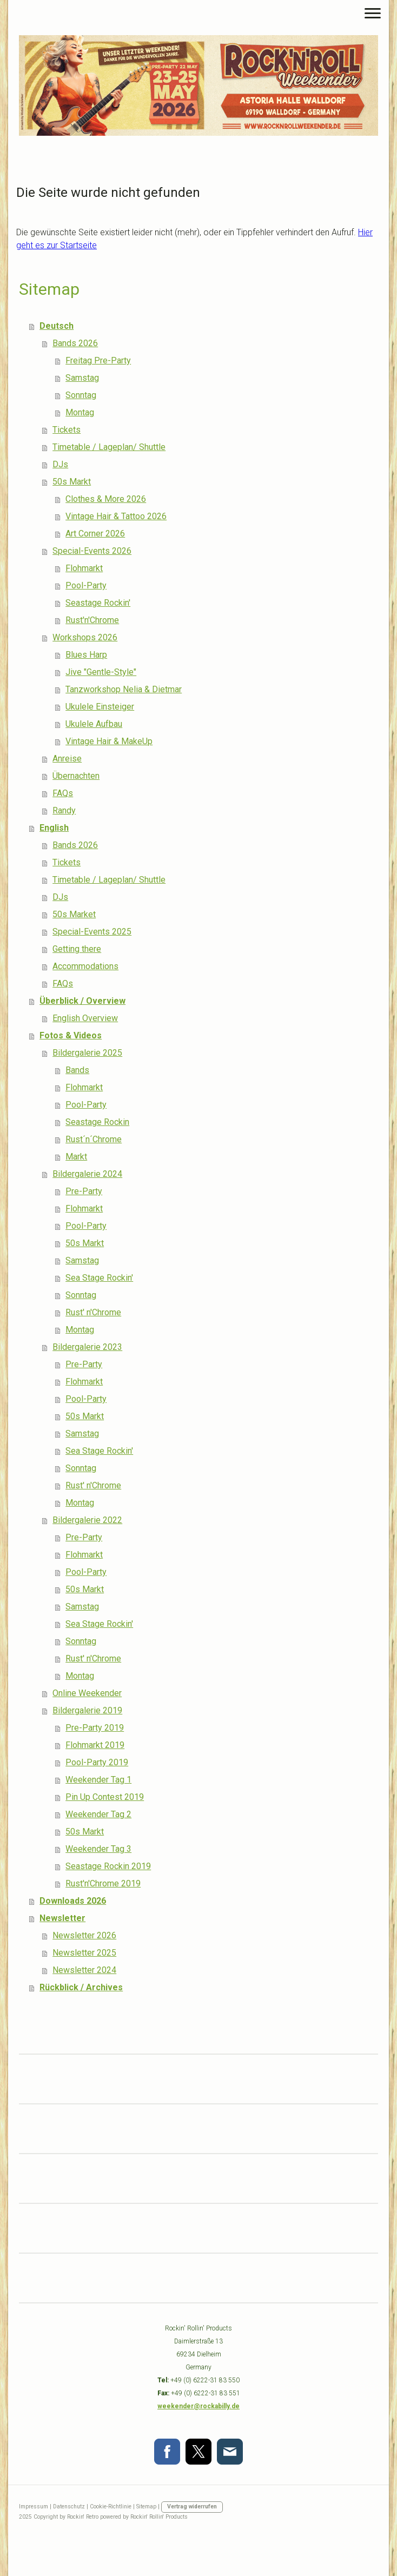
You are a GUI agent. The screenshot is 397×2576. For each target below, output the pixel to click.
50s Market (74, 914)
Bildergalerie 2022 (87, 1520)
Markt (76, 1156)
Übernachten (76, 776)
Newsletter (62, 1918)
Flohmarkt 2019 (94, 1745)
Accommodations (85, 966)
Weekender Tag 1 (98, 1779)
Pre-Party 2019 (94, 1728)
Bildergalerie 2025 (87, 1053)
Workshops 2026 (84, 637)
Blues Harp (86, 655)
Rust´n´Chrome (93, 1139)
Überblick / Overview (82, 1001)
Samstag (82, 378)
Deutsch (56, 326)
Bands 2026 (75, 343)
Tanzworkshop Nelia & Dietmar (123, 689)
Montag (79, 412)
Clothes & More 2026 (105, 499)
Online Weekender (87, 1693)
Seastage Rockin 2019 (108, 1866)
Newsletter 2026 (84, 1935)
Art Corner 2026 (95, 533)
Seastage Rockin (97, 1122)
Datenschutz (69, 2506)
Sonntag (80, 395)
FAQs (62, 793)
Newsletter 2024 (84, 1970)
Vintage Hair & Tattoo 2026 (116, 516)
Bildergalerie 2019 (87, 1710)
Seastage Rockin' (97, 603)
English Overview (85, 1018)
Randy (64, 810)
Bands (77, 1070)
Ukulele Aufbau (93, 724)
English (54, 828)
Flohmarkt (84, 568)
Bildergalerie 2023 (87, 1347)
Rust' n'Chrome (93, 1312)
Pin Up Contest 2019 (104, 1797)
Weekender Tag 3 (98, 1849)
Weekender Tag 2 (98, 1814)
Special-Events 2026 (91, 551)
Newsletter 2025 (84, 1953)
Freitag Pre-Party (98, 360)
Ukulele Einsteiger (99, 706)
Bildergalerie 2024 (87, 1174)
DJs (60, 464)
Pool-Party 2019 (96, 1762)
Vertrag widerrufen (192, 2506)
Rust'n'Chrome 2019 (103, 1883)
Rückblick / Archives (81, 1987)
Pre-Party (83, 1191)
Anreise (67, 758)
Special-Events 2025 (91, 931)
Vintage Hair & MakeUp (109, 741)
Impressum (33, 2506)
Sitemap (146, 2506)
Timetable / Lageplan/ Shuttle (109, 447)
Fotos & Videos (70, 1035)
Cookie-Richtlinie (110, 2506)
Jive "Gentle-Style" (100, 672)
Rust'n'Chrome (92, 620)
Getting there (76, 949)
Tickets (66, 430)
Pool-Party (86, 585)
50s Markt (71, 481)
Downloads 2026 (72, 1901)
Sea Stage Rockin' (99, 1278)
